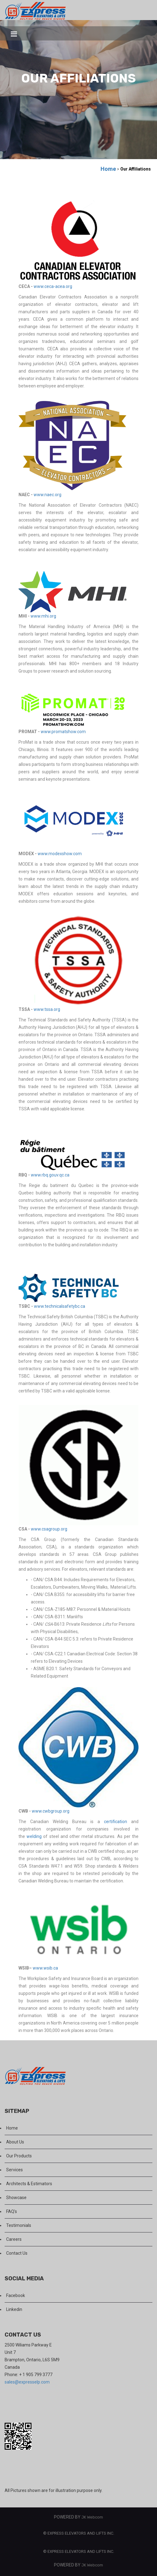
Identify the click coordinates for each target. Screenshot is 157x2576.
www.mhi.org (43, 616)
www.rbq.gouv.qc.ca (50, 1174)
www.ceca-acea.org (53, 286)
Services (14, 2169)
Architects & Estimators (29, 2183)
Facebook (15, 2295)
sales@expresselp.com (27, 2382)
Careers (14, 2239)
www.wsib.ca (45, 1968)
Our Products (19, 2155)
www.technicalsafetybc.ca (59, 1306)
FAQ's (11, 2211)
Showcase (16, 2197)
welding (34, 1836)
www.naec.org (47, 494)
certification (115, 1821)
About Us (15, 2141)
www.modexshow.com (60, 853)
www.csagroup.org (49, 1529)
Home (108, 169)
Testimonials (18, 2225)
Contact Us (16, 2253)
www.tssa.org (47, 1009)
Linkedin (14, 2309)
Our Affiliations (135, 169)
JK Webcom (92, 2517)
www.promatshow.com (63, 731)
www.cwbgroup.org (50, 1811)
